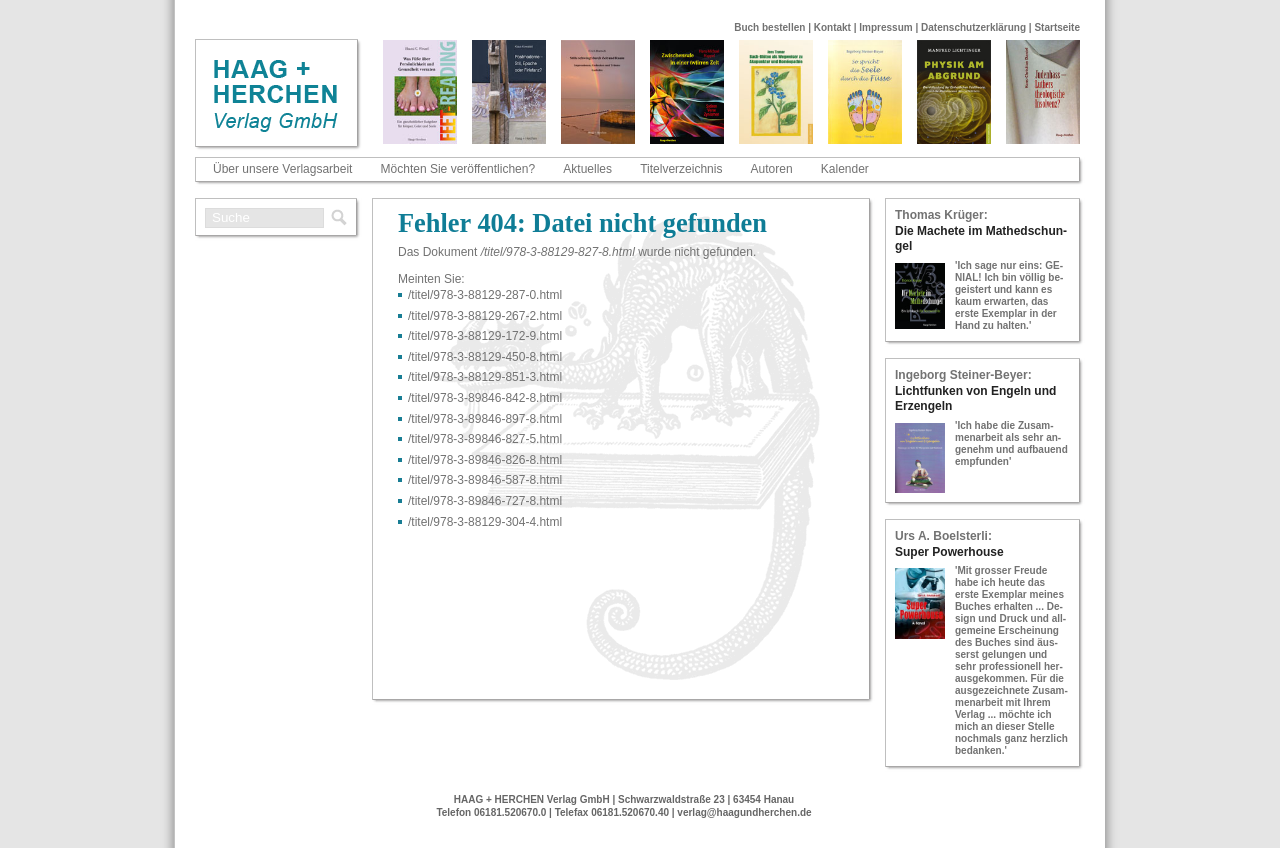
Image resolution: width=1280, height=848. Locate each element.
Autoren (772, 169)
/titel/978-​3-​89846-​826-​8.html (485, 460)
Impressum (885, 27)
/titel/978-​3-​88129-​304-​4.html (485, 522)
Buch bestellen (769, 27)
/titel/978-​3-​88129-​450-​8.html (485, 357)
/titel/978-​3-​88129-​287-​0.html (485, 295)
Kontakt (832, 27)
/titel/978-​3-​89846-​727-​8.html (485, 501)
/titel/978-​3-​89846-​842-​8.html (485, 398)
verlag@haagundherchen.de (744, 812)
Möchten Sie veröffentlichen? (458, 169)
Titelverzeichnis (681, 169)
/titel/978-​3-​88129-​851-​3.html (485, 377)
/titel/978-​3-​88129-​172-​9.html (485, 336)
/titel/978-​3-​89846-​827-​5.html (485, 439)
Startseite (1057, 27)
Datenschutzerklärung (973, 27)
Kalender (845, 169)
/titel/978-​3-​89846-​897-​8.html (485, 419)
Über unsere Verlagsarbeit (282, 169)
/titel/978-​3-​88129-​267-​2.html (485, 316)
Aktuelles (587, 169)
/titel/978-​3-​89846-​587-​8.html (485, 480)
